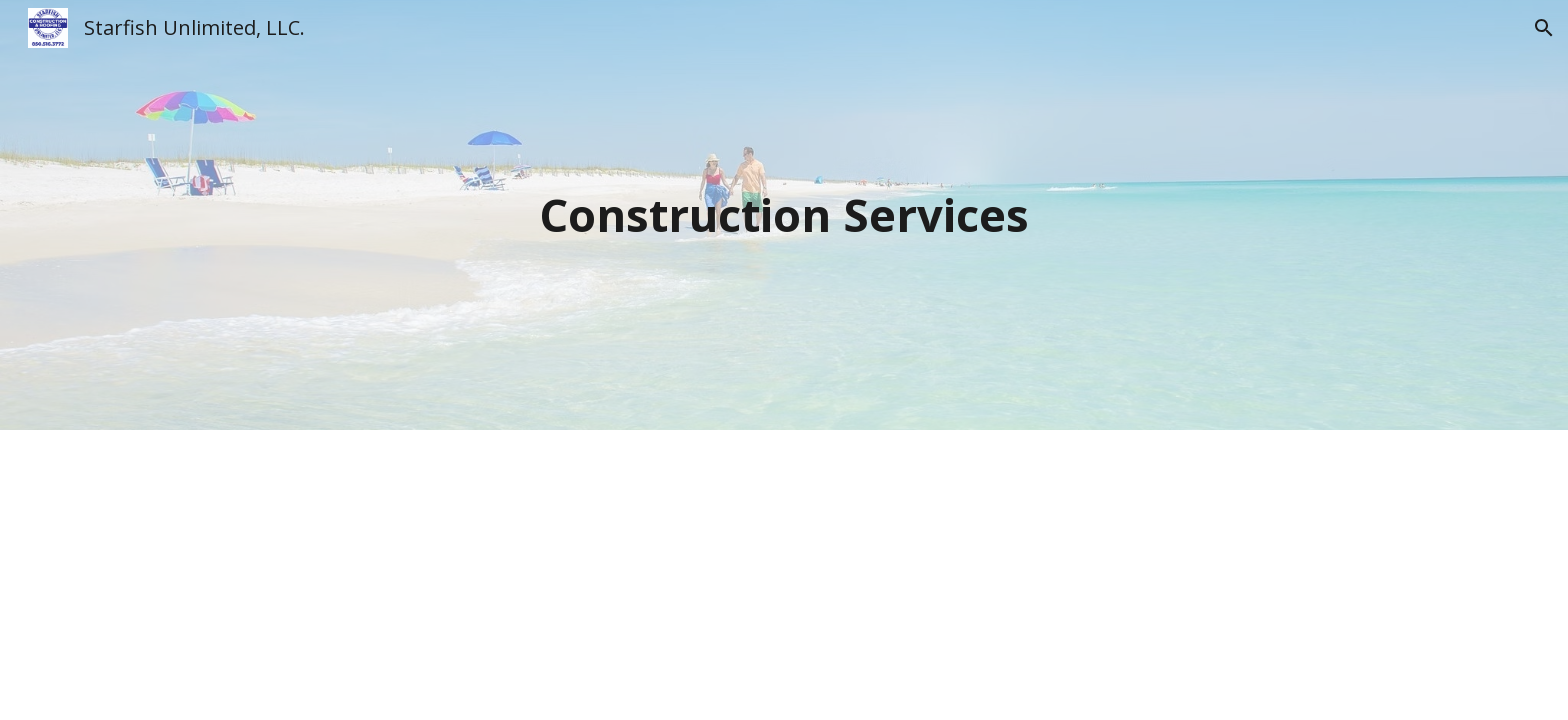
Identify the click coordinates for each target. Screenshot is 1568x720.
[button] (1544, 28)
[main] (784, 215)
